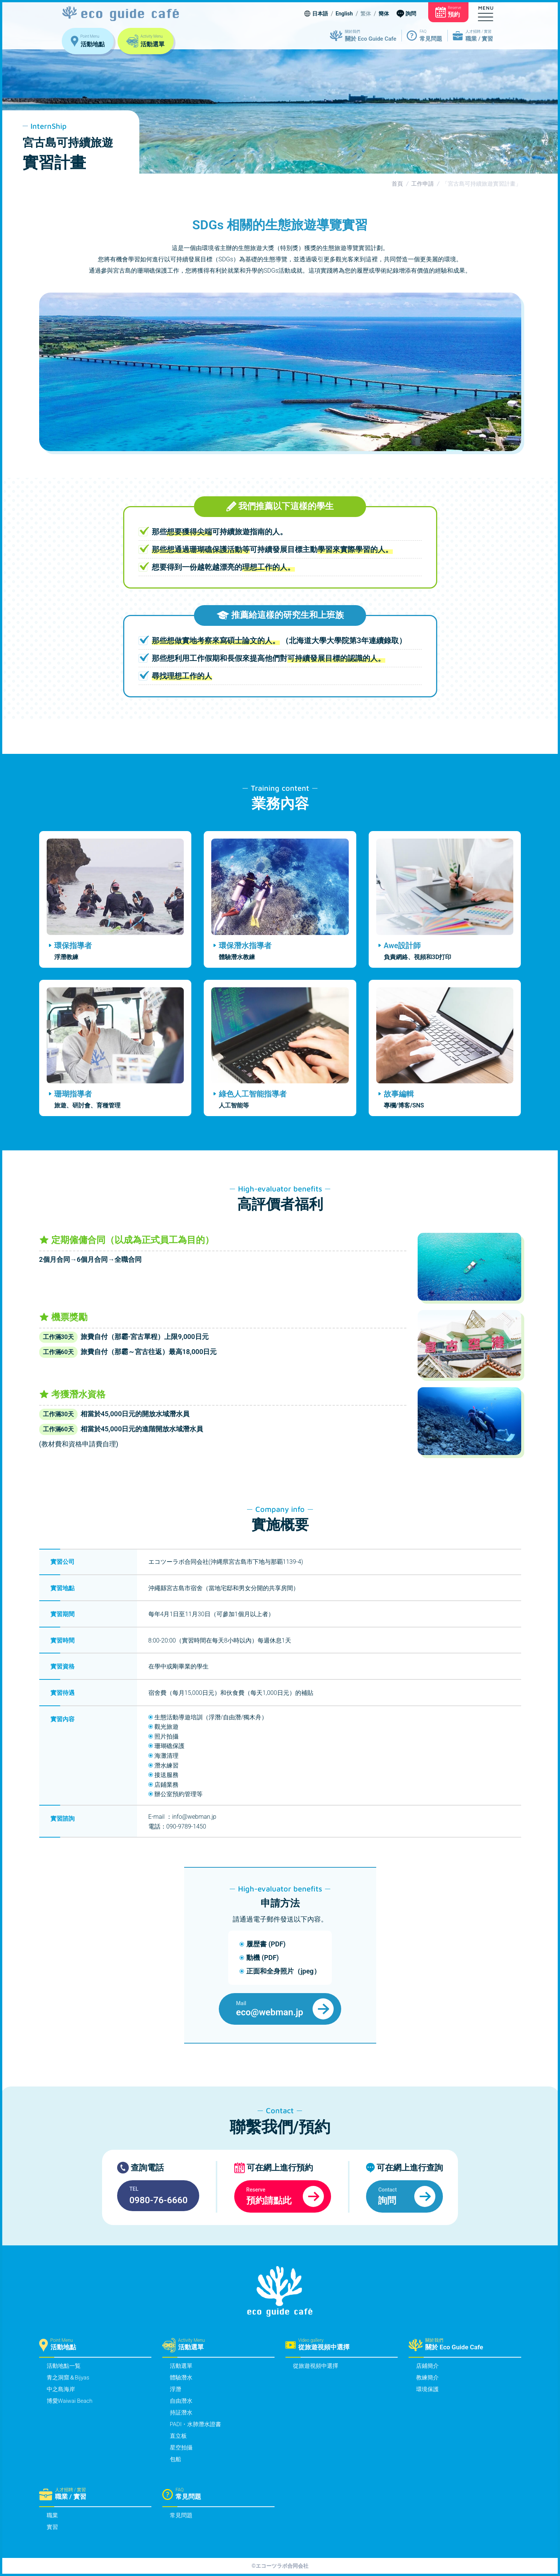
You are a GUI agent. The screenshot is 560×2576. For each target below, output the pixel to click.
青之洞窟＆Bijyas (68, 2377)
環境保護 (427, 2389)
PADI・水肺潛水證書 (195, 2424)
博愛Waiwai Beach (70, 2401)
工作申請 (422, 184)
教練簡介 (427, 2377)
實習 (52, 2527)
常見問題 (181, 2515)
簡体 (383, 14)
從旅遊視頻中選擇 (315, 2365)
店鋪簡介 (427, 2365)
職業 (52, 2515)
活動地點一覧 (64, 2365)
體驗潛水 (181, 2377)
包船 (175, 2459)
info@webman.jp (194, 1816)
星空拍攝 (181, 2447)
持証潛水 (181, 2412)
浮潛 (175, 2389)
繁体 (365, 14)
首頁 (397, 184)
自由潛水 (181, 2401)
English (344, 14)
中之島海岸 (61, 2389)
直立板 (178, 2436)
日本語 (320, 14)
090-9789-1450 (186, 1826)
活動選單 (181, 2365)
